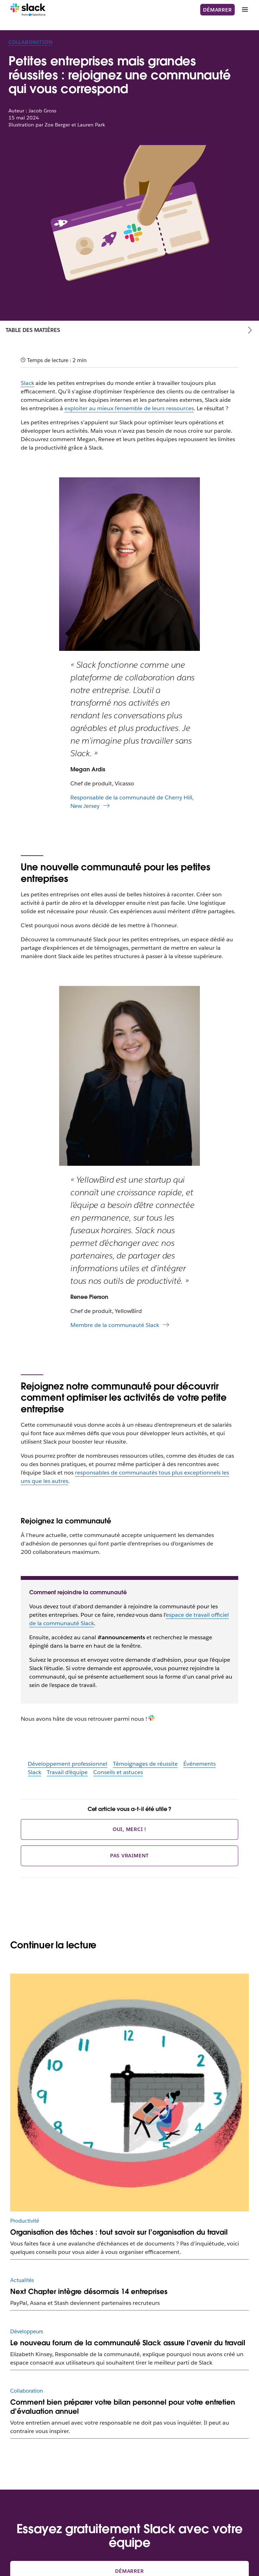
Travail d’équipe (67, 1772)
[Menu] (244, 9)
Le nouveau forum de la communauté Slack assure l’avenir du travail (127, 2342)
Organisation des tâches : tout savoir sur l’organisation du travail (119, 2232)
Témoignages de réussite (145, 1763)
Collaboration (30, 42)
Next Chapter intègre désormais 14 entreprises (89, 2291)
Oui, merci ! (130, 1829)
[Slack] (28, 10)
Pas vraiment (129, 1855)
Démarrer (217, 10)
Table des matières (33, 330)
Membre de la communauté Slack (114, 1325)
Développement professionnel (67, 1763)
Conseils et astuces (118, 1772)
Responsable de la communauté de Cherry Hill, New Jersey (132, 802)
